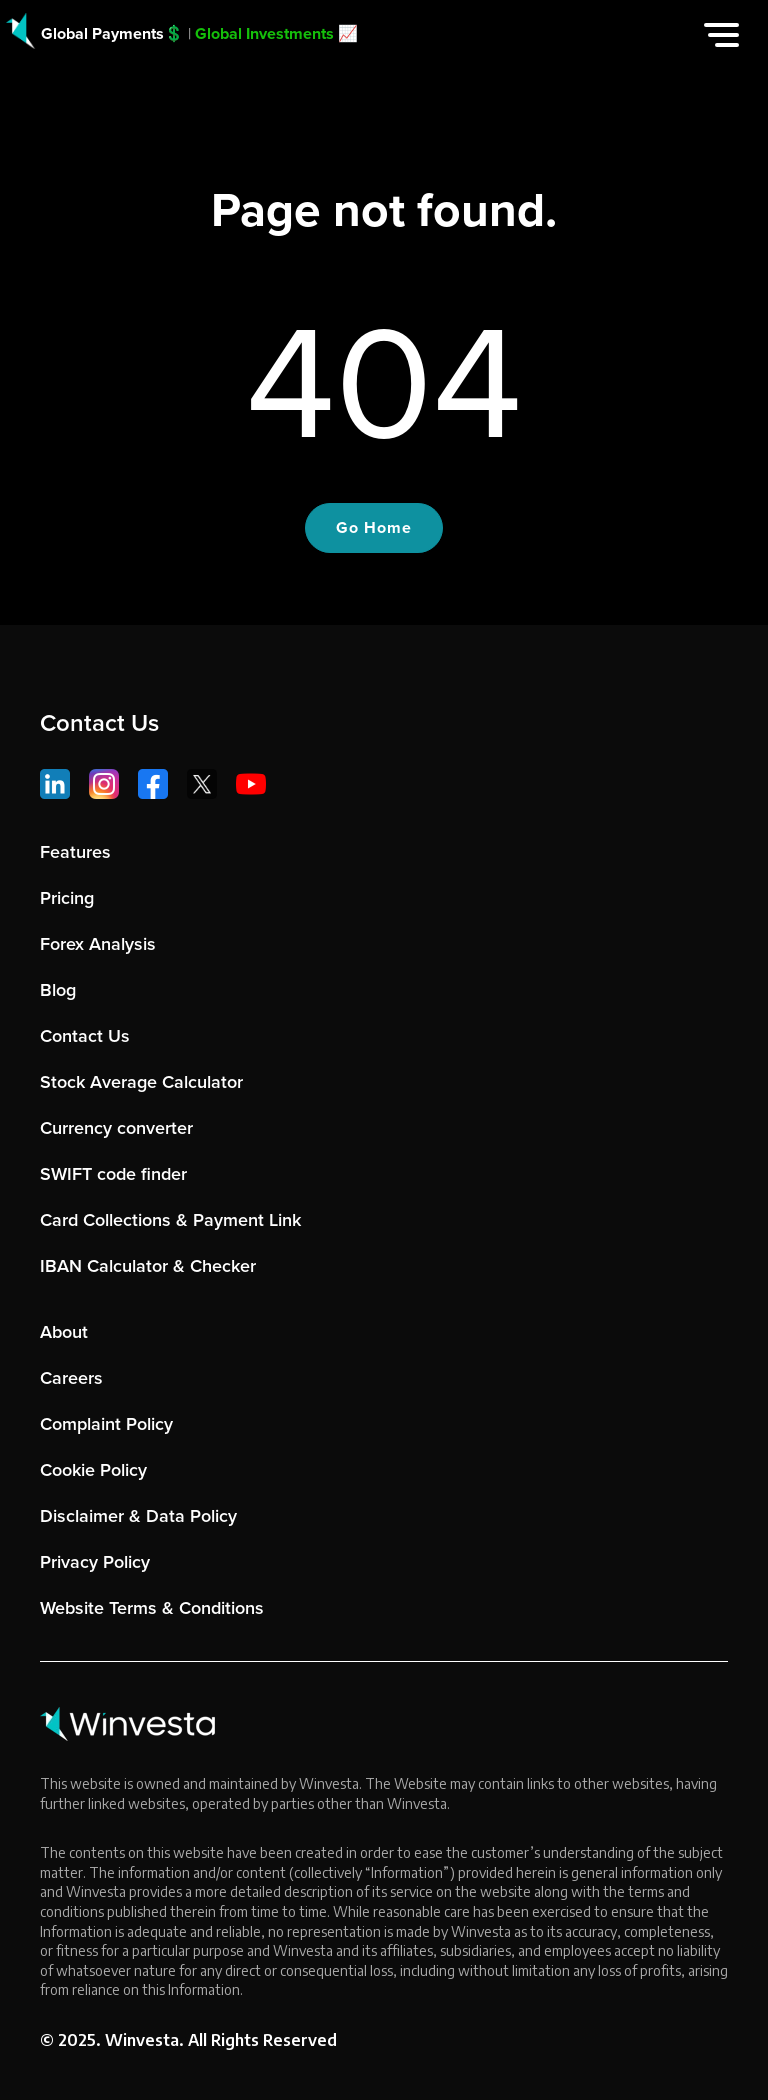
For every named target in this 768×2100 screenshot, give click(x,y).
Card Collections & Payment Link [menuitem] (170, 1220)
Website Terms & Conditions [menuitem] (152, 1608)
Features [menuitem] (75, 852)
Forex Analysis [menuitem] (98, 944)
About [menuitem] (64, 1332)
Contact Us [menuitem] (85, 1036)
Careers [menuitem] (71, 1378)
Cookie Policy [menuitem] (93, 1470)
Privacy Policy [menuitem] (95, 1562)
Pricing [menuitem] (67, 898)
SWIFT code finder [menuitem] (113, 1174)
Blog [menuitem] (58, 990)
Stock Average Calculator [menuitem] (141, 1082)
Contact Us (99, 723)
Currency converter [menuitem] (116, 1128)
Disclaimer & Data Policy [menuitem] (138, 1516)
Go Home (374, 527)
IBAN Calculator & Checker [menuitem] (148, 1266)
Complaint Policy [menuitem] (106, 1424)
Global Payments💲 (112, 33)
